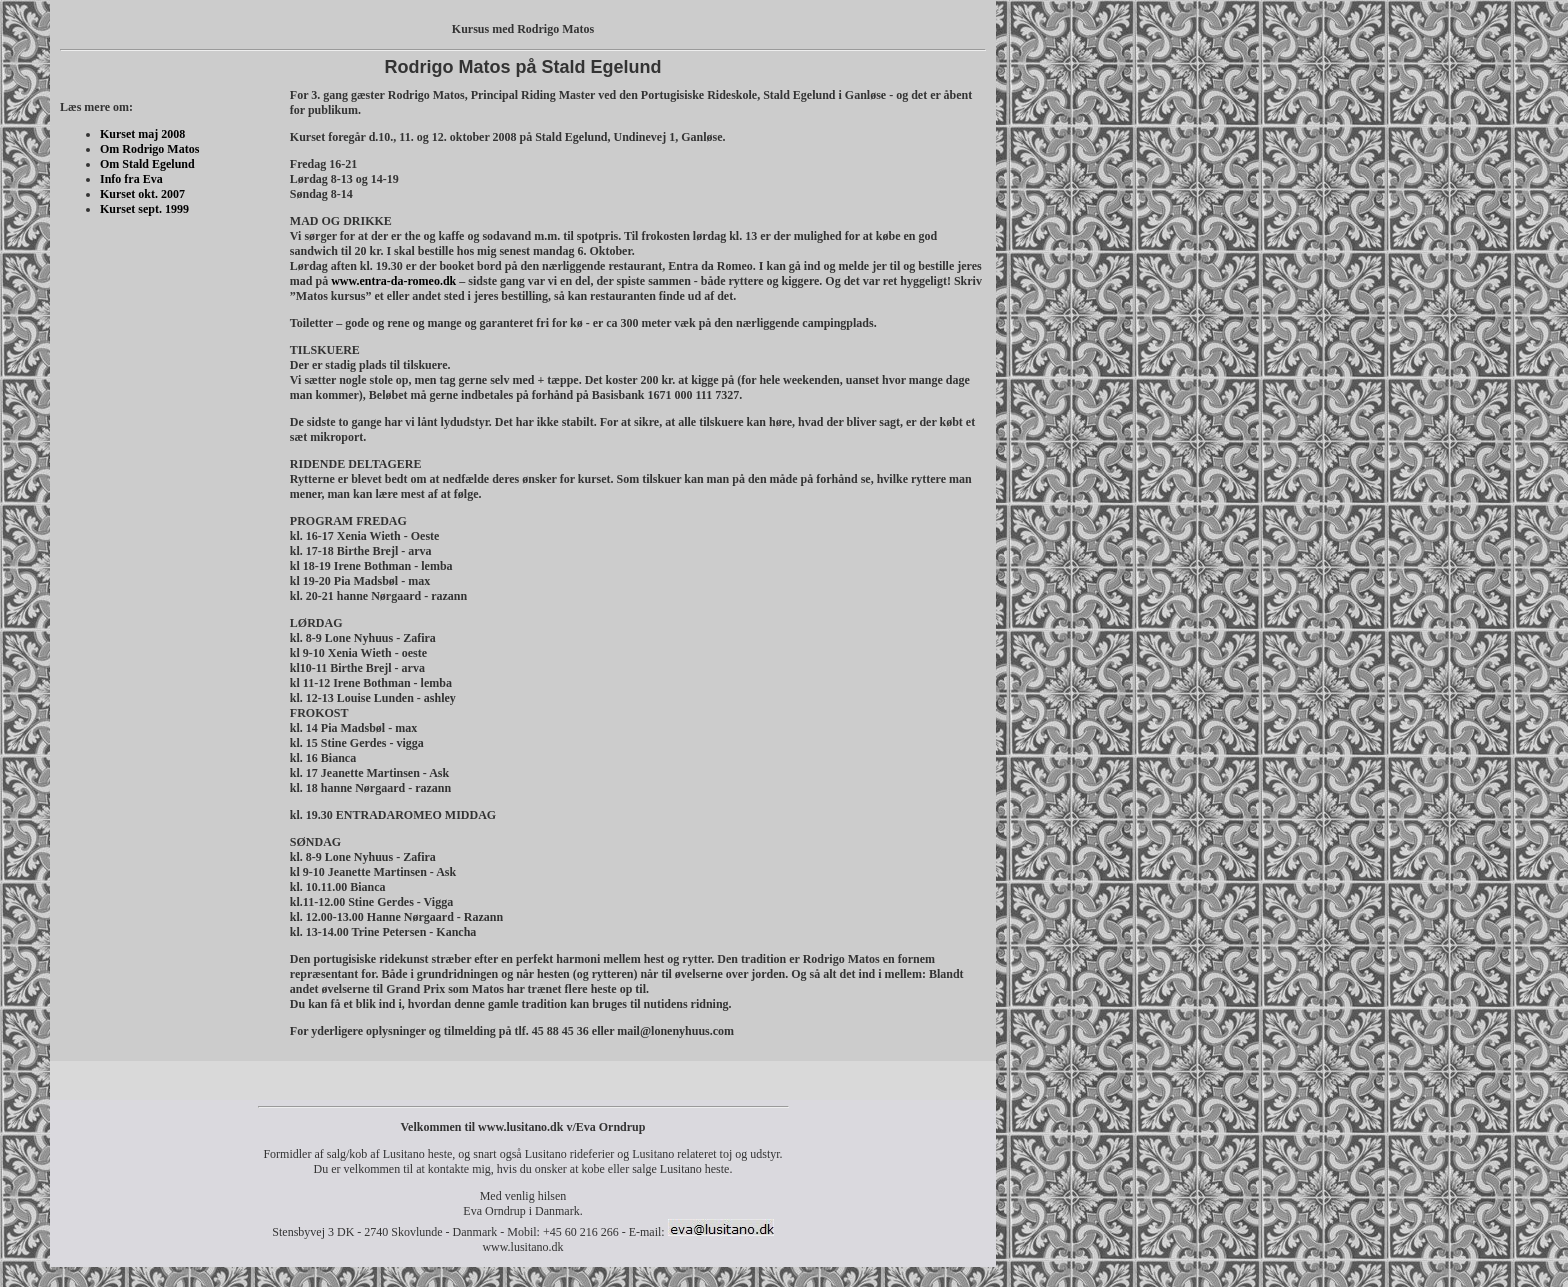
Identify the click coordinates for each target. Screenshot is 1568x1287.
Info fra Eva (131, 179)
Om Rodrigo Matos (149, 149)
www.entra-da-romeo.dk (393, 281)
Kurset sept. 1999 (144, 209)
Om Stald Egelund (147, 164)
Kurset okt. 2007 (142, 194)
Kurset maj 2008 (142, 134)
